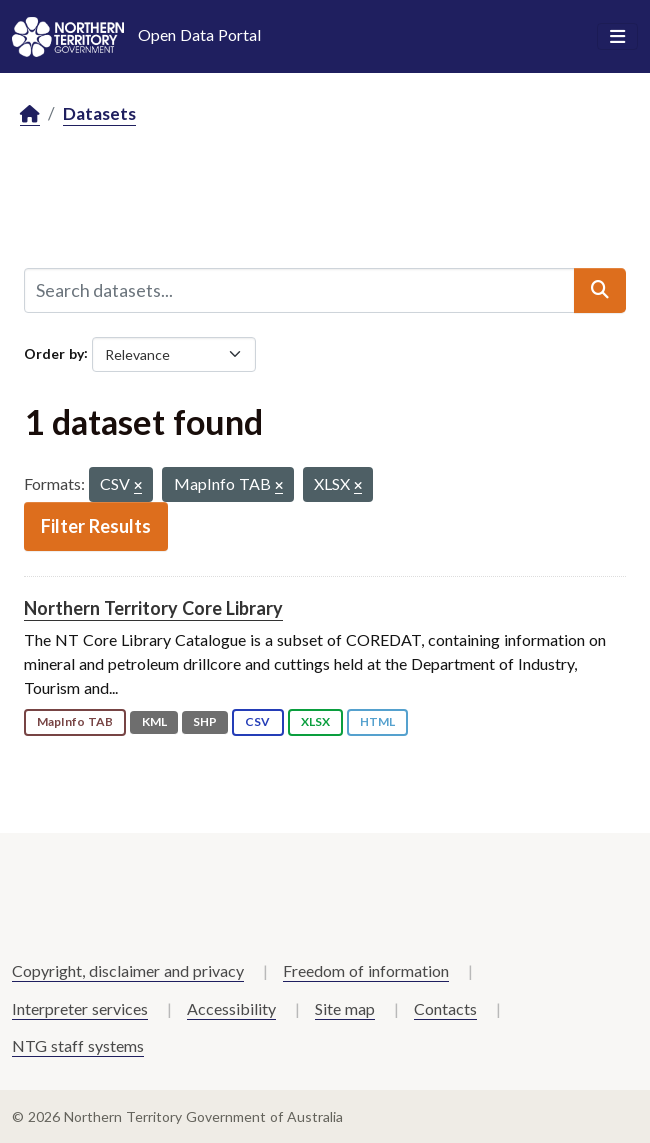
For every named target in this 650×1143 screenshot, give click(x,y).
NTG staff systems (78, 1045)
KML (154, 721)
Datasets (99, 113)
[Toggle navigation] (617, 37)
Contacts (445, 1008)
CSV (257, 721)
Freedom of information (366, 970)
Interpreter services (80, 1008)
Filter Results (96, 526)
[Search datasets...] (299, 290)
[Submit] (600, 290)
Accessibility (231, 1008)
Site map (345, 1008)
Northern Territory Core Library (153, 608)
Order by (54, 352)
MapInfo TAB (75, 721)
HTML (377, 721)
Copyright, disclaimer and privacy (128, 970)
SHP (205, 721)
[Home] (30, 114)
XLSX (315, 721)
